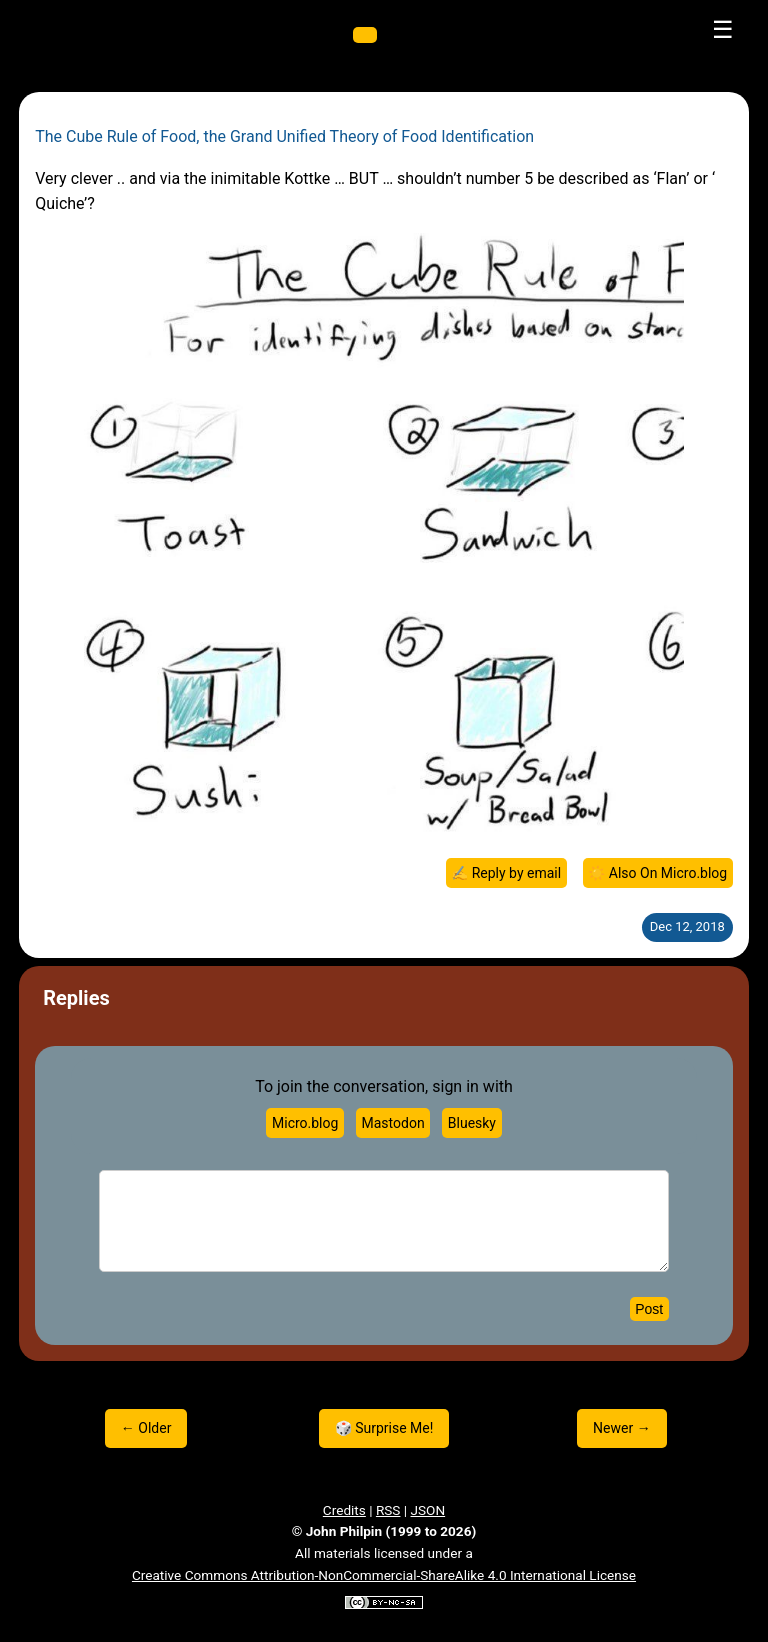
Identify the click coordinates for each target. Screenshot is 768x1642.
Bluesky (472, 1123)
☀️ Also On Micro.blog (657, 873)
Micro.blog (305, 1123)
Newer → (622, 1428)
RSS (388, 1510)
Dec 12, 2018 (687, 926)
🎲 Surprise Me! (384, 1428)
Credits (344, 1510)
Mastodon (393, 1123)
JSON (428, 1510)
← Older (146, 1428)
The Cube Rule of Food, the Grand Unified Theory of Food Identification (284, 136)
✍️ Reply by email (506, 873)
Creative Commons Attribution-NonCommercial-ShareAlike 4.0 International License (384, 1575)
